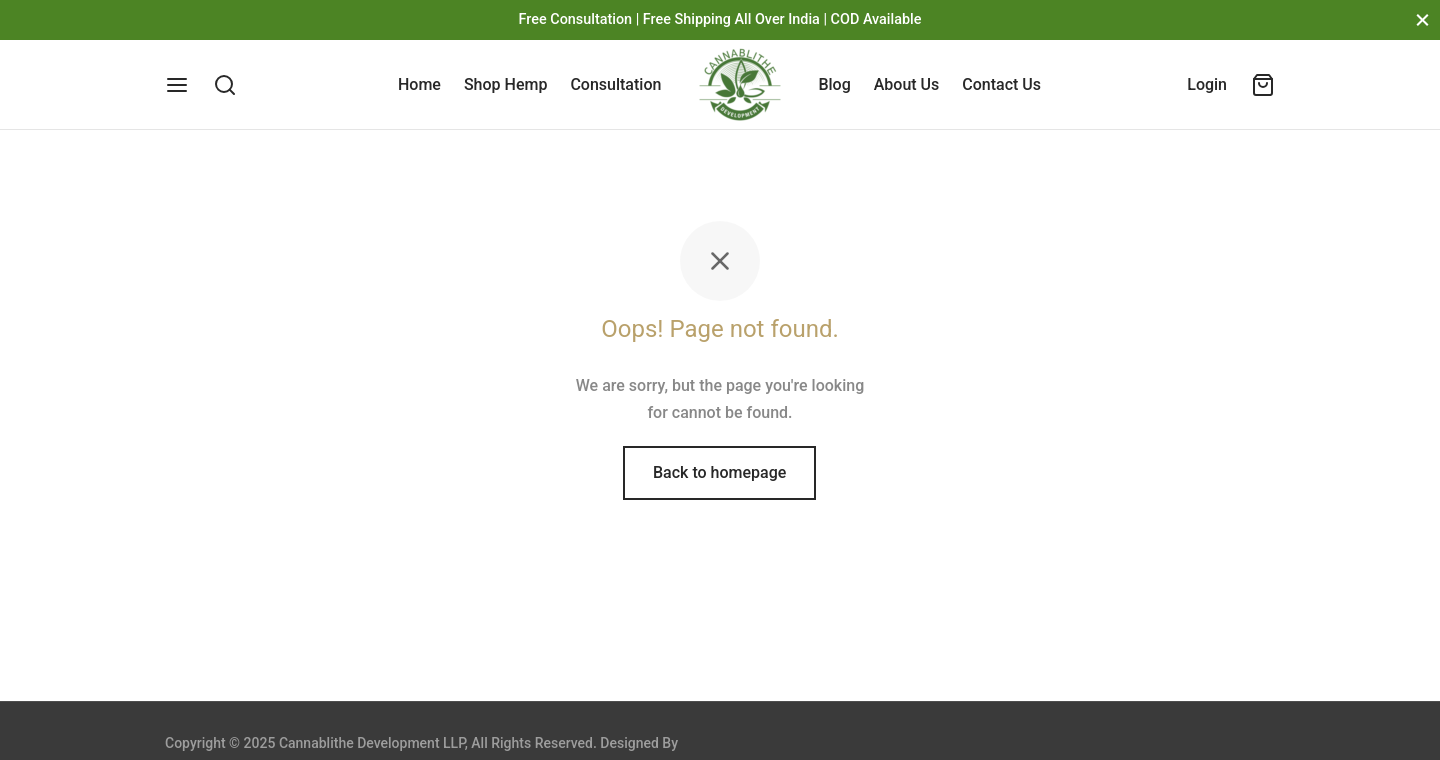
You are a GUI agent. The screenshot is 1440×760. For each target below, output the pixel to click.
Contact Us (1001, 84)
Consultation (615, 84)
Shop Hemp (505, 84)
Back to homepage (719, 472)
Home (419, 84)
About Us (907, 84)
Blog (834, 84)
